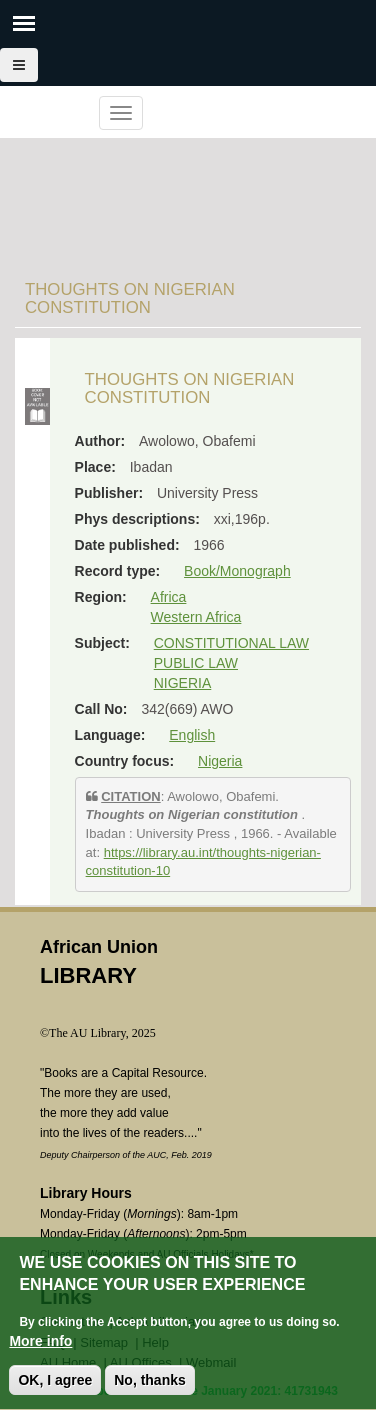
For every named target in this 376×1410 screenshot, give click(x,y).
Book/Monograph (237, 571)
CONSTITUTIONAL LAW (231, 643)
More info (40, 1355)
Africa (169, 597)
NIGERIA (183, 683)
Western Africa (196, 617)
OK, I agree (55, 1394)
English (192, 735)
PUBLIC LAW (196, 663)
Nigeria (220, 761)
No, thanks (150, 1394)
